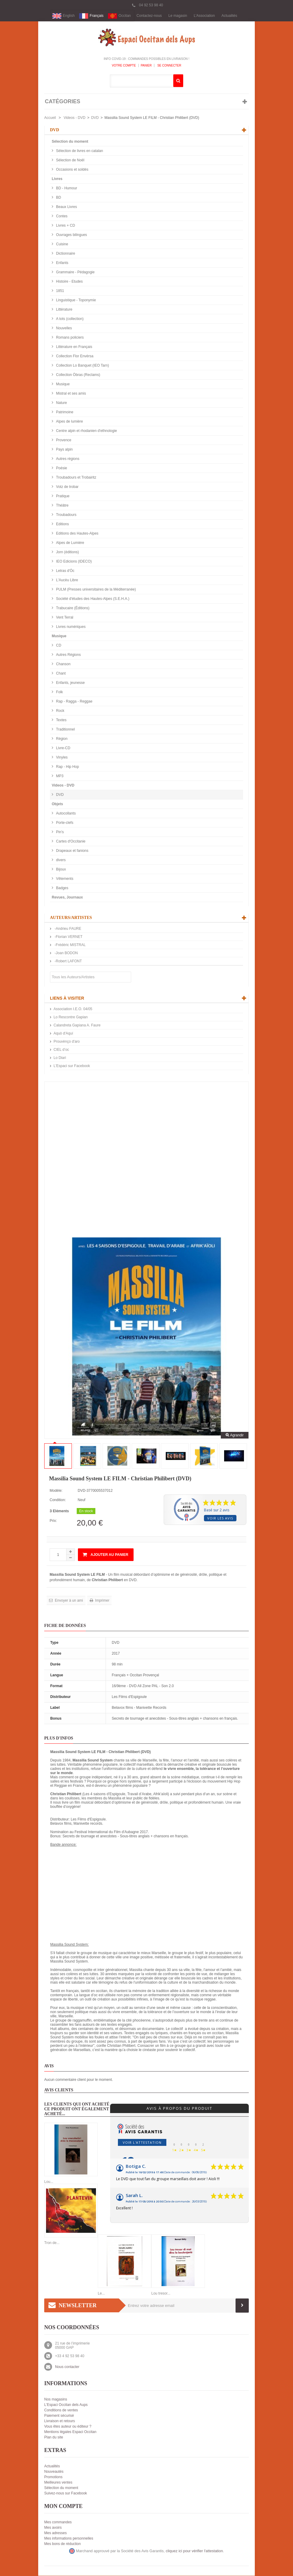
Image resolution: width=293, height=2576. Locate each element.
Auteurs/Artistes (71, 918)
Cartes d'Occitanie (70, 842)
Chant (60, 674)
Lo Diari (60, 1058)
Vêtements (64, 879)
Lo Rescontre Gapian (71, 1017)
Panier (146, 65)
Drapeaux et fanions (71, 851)
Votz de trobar (67, 487)
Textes (60, 720)
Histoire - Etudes (69, 282)
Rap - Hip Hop (67, 767)
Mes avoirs (53, 2528)
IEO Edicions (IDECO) (73, 562)
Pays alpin (64, 450)
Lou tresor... (160, 2294)
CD (58, 646)
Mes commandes (58, 2522)
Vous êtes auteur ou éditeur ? (67, 2427)
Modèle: (56, 1491)
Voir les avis (220, 1518)
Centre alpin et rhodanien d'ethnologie (86, 431)
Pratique (62, 496)
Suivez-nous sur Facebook (65, 2493)
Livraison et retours (59, 2421)
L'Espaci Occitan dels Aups (66, 2405)
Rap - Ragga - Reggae (73, 702)
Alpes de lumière (69, 422)
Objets (57, 804)
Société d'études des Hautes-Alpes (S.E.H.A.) (92, 599)
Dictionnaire (65, 254)
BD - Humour (66, 188)
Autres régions (67, 459)
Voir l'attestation (142, 2142)
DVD (95, 118)
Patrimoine (64, 412)
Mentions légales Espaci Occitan (70, 2432)
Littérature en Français (73, 347)
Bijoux (60, 869)
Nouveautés (53, 2472)
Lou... (48, 2182)
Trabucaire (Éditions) (72, 608)
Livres (57, 179)
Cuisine (61, 244)
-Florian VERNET (68, 937)
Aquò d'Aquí (63, 1034)
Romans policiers (69, 338)
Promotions (53, 2477)
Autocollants (65, 814)
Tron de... (52, 2243)
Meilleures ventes (58, 2483)
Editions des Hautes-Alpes (76, 534)
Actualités (229, 16)
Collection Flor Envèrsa (74, 356)
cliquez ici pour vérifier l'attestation (194, 2551)
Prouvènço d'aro (67, 1042)
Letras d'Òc (64, 571)
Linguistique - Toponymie (75, 300)
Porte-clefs (64, 823)
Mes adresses (55, 2533)
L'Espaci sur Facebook (72, 1066)
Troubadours (65, 515)
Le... (101, 2294)
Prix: (53, 1521)
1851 (59, 291)
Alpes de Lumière (69, 543)
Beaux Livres (66, 207)
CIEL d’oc (61, 1050)
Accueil (50, 118)
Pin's (59, 832)
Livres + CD (65, 226)
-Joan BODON (66, 953)
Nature (61, 403)
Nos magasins (55, 2400)
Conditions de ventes (61, 2410)
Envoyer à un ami (68, 1601)
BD (58, 198)
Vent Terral (64, 618)
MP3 (59, 776)
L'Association (204, 16)
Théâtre (62, 506)
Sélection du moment (70, 142)
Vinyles (61, 758)
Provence (63, 440)
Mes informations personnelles (68, 2539)
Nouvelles (63, 328)
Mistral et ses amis (70, 394)
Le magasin (177, 16)
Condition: (58, 1500)
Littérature (63, 310)
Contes (61, 216)
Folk (59, 692)
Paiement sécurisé (59, 2416)
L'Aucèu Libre (66, 580)
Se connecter (168, 65)
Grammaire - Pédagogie (74, 272)
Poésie (61, 468)
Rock (59, 711)
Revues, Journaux (67, 897)
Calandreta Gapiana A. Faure (77, 1025)
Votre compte (124, 65)
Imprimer (101, 1601)
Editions (62, 524)
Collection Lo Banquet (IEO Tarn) (82, 366)
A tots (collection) (69, 319)
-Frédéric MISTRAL (70, 945)
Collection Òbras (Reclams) (77, 375)
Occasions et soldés (71, 170)
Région (61, 739)
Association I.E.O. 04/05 (73, 1009)
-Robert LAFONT (68, 961)
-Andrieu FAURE (67, 929)
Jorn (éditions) (67, 552)
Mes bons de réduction (62, 2544)
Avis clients (58, 2090)
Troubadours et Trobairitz (75, 478)
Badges (61, 888)
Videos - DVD (74, 118)
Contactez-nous (149, 16)
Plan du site (53, 2437)
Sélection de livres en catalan (79, 151)
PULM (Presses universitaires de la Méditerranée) (95, 590)
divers (60, 860)
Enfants (61, 263)
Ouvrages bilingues (71, 235)
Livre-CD (62, 748)
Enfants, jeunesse (70, 683)
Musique (62, 384)
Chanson (62, 664)
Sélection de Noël (69, 160)
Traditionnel (65, 730)
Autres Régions (68, 655)
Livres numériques (70, 627)
